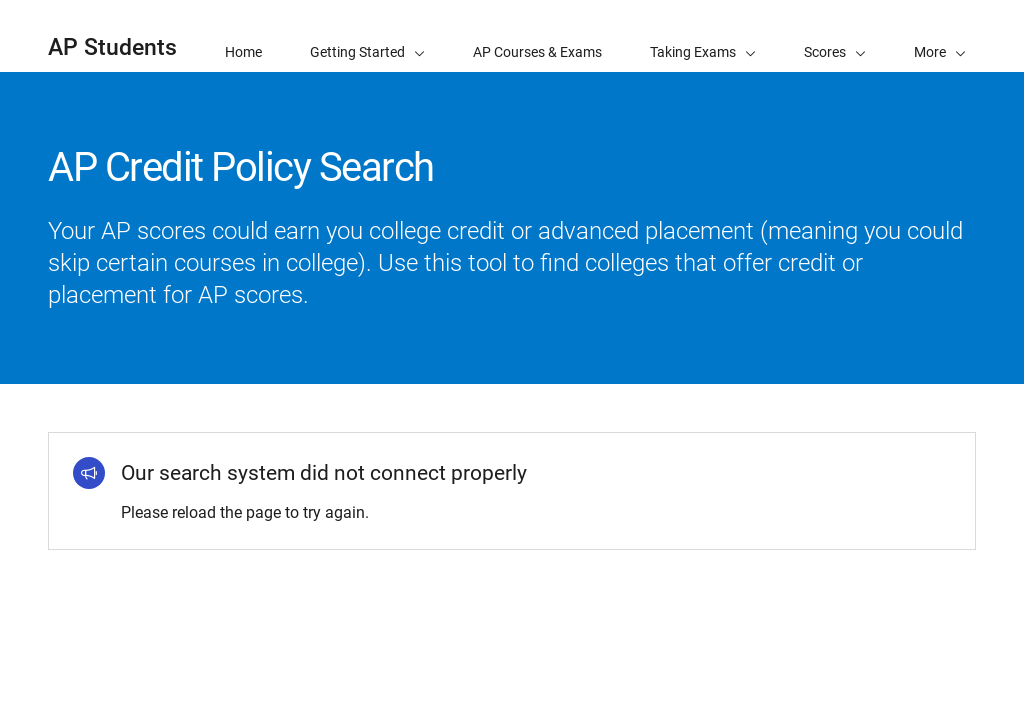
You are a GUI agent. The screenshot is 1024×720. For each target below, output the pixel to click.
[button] (940, 36)
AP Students (112, 47)
